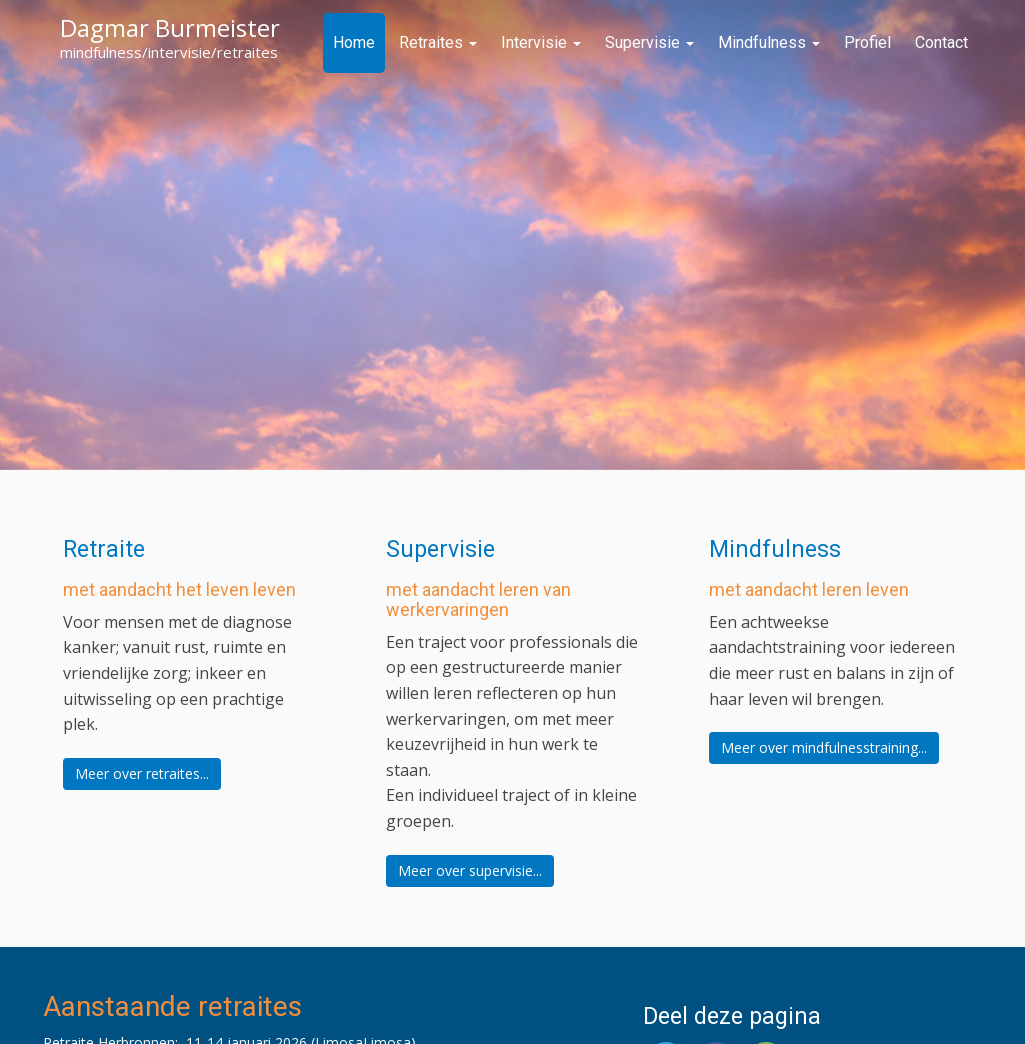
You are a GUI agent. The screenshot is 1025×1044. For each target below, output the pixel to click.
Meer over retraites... (142, 773)
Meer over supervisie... (470, 870)
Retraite (104, 549)
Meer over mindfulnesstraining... (824, 747)
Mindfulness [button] (775, 549)
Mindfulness (769, 42)
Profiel (867, 42)
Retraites (438, 42)
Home (354, 42)
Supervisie (649, 42)
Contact (941, 42)
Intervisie (541, 42)
